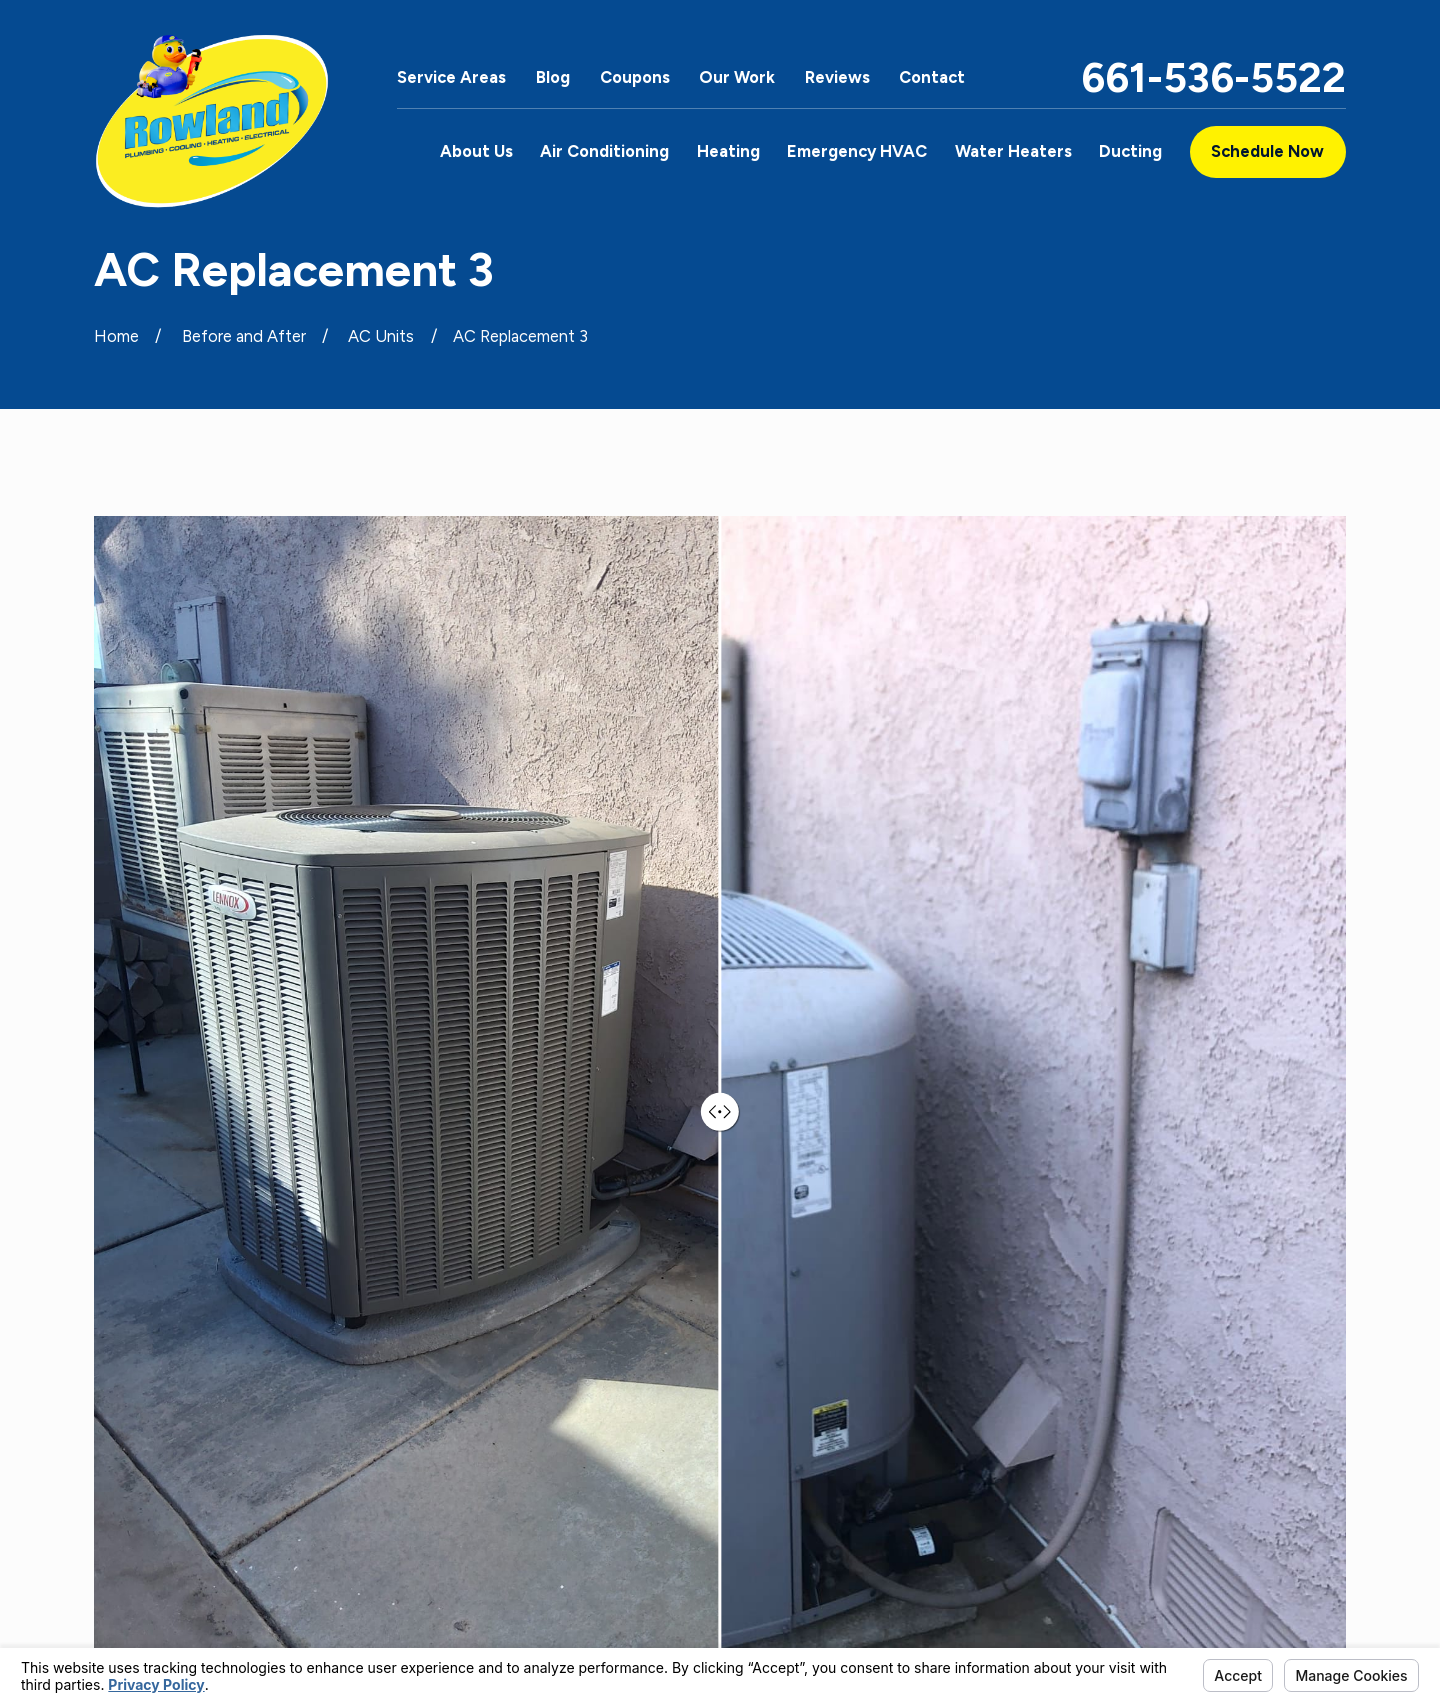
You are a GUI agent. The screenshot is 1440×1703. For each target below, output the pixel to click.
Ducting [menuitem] (1130, 151)
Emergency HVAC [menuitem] (857, 151)
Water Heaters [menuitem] (1013, 151)
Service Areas (451, 77)
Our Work (737, 77)
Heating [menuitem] (728, 151)
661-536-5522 (1213, 77)
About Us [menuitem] (476, 151)
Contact (932, 77)
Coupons (635, 77)
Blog (553, 77)
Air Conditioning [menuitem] (604, 151)
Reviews (837, 77)
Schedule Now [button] (1267, 151)
